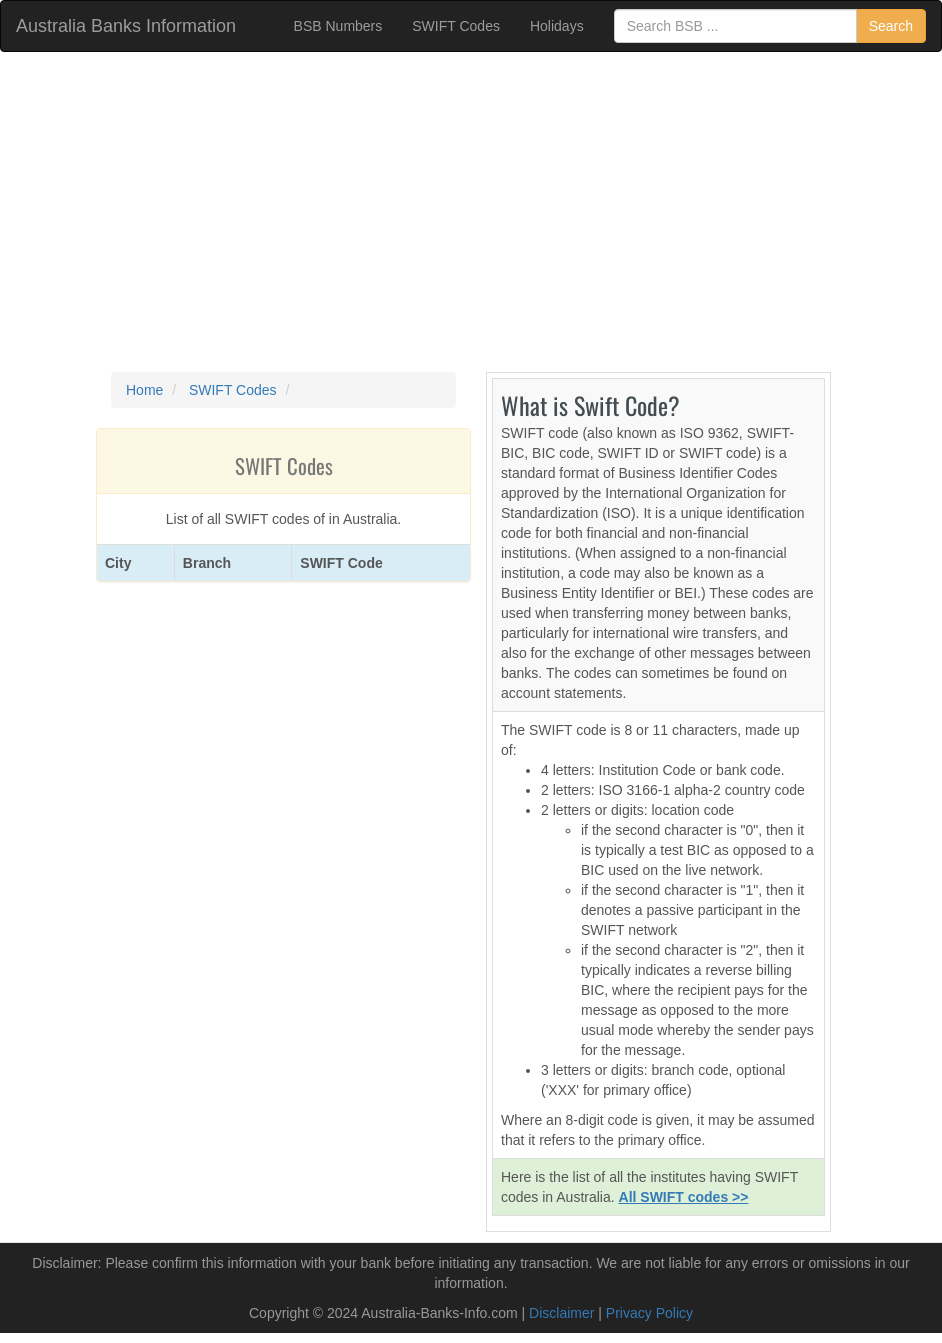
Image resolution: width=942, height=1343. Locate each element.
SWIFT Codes (456, 26)
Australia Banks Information (126, 26)
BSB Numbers (338, 26)
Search (891, 26)
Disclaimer (561, 1313)
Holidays (557, 26)
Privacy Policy (649, 1313)
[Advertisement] (471, 212)
